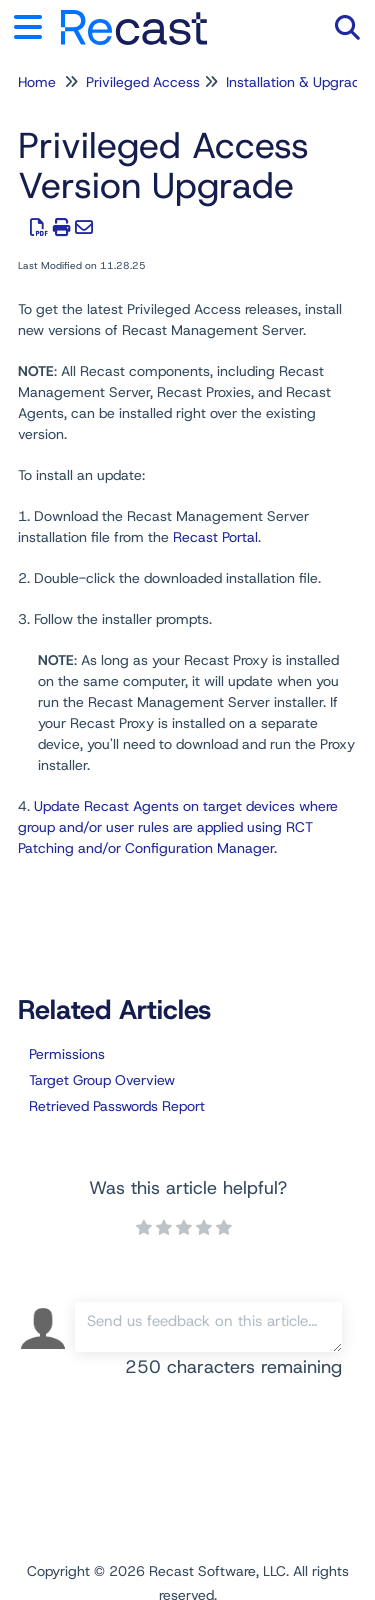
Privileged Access (143, 82)
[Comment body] (209, 1327)
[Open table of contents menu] (35, 24)
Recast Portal (215, 537)
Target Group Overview (102, 1080)
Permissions (67, 1054)
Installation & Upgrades (300, 82)
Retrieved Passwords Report (117, 1106)
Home (37, 82)
